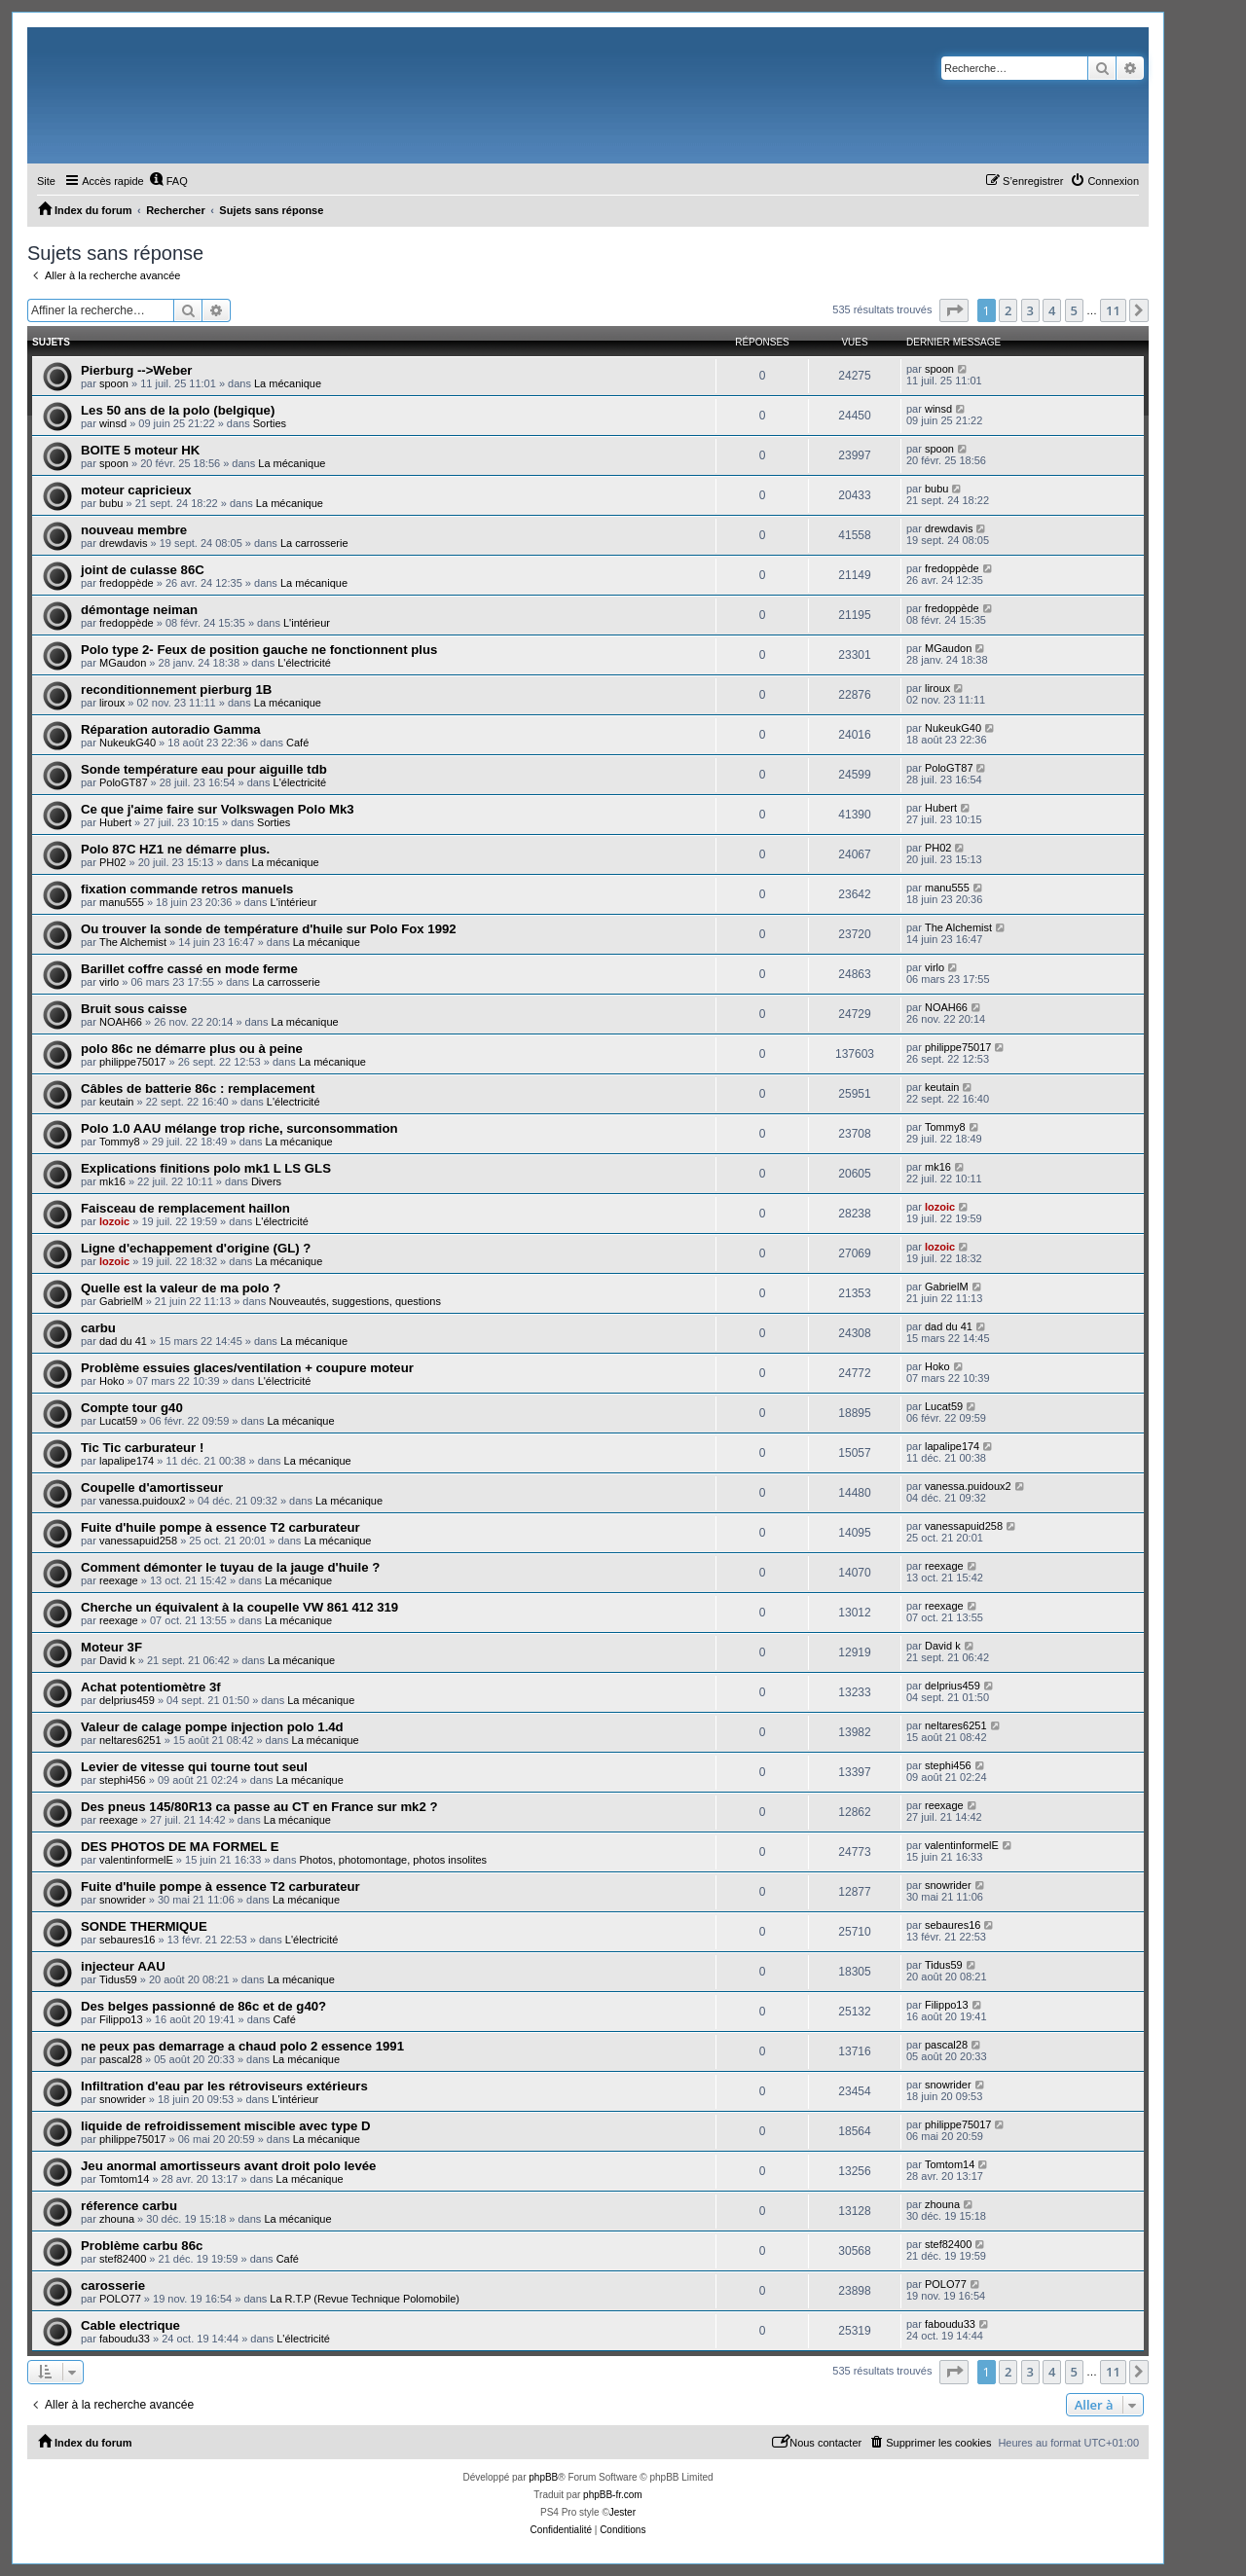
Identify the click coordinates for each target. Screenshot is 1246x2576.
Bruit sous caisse (134, 1008)
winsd (113, 423)
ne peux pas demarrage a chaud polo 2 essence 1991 (242, 2046)
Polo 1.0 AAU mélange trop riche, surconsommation (239, 1128)
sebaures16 (127, 1939)
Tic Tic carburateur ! (142, 1447)
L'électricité (304, 663)
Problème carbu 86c (141, 2245)
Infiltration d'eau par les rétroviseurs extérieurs (224, 2086)
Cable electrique (130, 2325)
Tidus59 (118, 1979)
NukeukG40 (127, 742)
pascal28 (120, 2059)
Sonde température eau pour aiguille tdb (204, 769)
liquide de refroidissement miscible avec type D (226, 2126)
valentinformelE (136, 1860)
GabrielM (121, 1301)
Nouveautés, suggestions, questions (355, 1301)
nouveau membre (134, 530)
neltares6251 (130, 1740)
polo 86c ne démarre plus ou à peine (192, 1048)
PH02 (113, 862)
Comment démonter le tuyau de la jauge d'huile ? (230, 1567)
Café (297, 742)
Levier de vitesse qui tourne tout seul (194, 1767)
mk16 (112, 1181)
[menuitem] (168, 181)
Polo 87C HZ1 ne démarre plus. (175, 849)
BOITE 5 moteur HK (140, 450)
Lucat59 (118, 1421)
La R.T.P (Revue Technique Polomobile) (364, 2298)
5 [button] (1074, 310)
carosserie (113, 2285)
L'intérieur (306, 623)
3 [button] (1030, 310)
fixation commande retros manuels (187, 889)
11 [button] (1113, 310)
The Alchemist (132, 942)
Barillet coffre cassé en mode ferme (189, 968)
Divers (266, 1181)
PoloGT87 (123, 782)
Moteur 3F (111, 1647)
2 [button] (1008, 310)
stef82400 (122, 2259)
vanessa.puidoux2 (142, 1500)
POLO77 (120, 2298)
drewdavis (123, 543)
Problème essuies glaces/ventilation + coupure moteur (247, 1368)
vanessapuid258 (138, 1540)
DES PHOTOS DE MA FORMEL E (179, 1846)
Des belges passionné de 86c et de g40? (203, 2006)
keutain (116, 1101)
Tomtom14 (124, 2179)
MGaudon (122, 663)
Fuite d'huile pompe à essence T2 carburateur (220, 1527)
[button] (954, 310)
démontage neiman (139, 609)
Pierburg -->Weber (136, 370)
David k (117, 1660)
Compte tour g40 (132, 1407)
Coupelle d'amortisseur (152, 1487)
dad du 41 (123, 1341)
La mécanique (287, 383)
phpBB (543, 2477)
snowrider (122, 1899)
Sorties (269, 423)
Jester (622, 2512)
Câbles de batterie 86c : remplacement (197, 1088)
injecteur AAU (123, 1966)
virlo (109, 982)
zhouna (116, 2219)
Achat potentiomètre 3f (151, 1687)
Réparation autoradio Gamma (171, 729)
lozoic (114, 1221)
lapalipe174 (126, 1461)
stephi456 (122, 1780)
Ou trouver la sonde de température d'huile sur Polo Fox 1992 (269, 929)
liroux (112, 702)
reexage (118, 1580)
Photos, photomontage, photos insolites (393, 1860)
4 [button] (1051, 310)
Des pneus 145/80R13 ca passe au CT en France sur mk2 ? (259, 1806)
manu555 (121, 902)
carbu (98, 1328)
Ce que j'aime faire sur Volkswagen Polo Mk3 (217, 809)
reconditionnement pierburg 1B (176, 689)
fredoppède (126, 583)
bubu (111, 503)
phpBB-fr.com (612, 2494)
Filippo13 (121, 2019)
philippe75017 (132, 1062)
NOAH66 (120, 1022)
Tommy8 (119, 1141)
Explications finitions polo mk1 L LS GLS (206, 1168)
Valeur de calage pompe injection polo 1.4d (212, 1727)
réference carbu (129, 2205)
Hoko (112, 1381)
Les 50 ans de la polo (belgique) (178, 410)
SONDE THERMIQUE (144, 1926)
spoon (113, 383)
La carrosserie (314, 543)
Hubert (115, 822)
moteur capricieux (136, 490)
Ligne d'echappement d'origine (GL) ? (196, 1248)
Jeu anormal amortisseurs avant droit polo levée (228, 2166)
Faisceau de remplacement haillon (185, 1208)
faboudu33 (124, 2338)
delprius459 (127, 1700)
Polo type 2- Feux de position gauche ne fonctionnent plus (259, 649)
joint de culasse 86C (142, 569)
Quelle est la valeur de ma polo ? (180, 1288)
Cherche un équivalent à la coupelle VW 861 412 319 (239, 1607)
